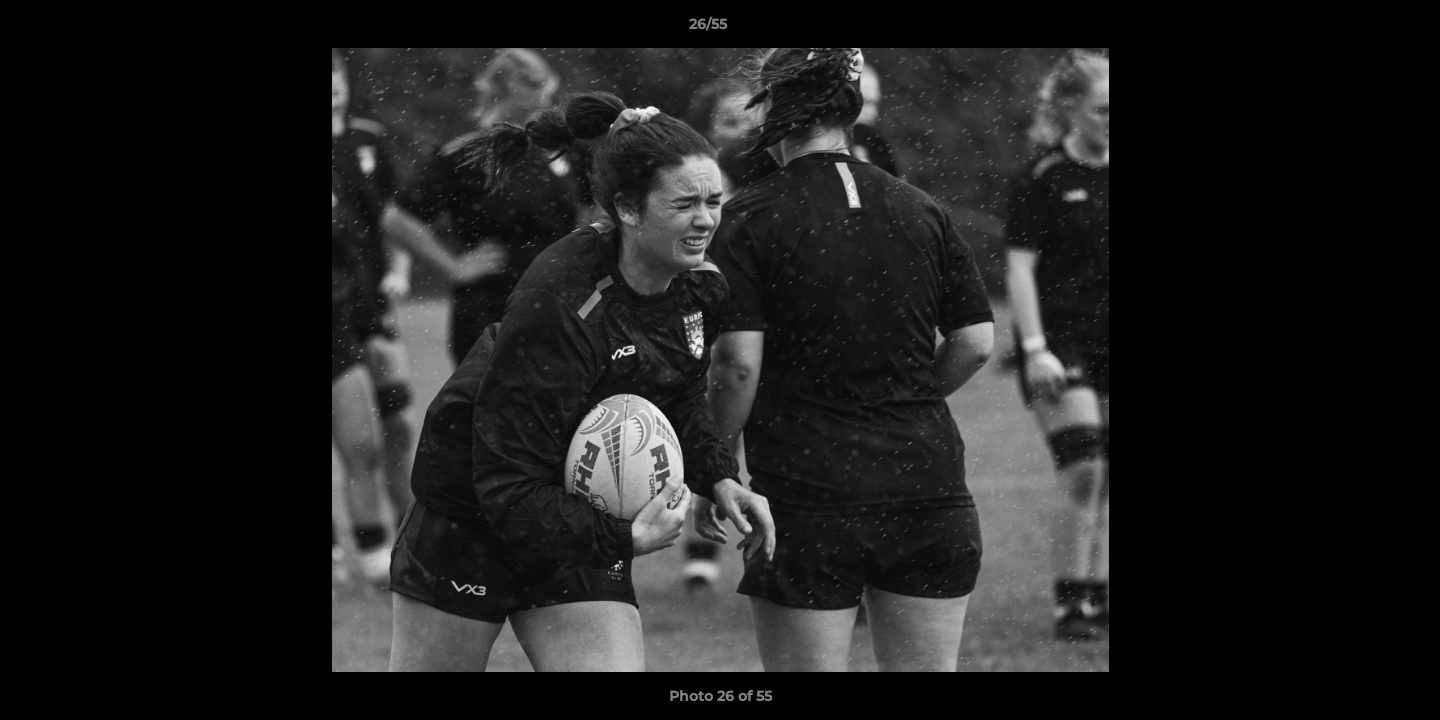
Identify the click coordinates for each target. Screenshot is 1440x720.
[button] (1356, 29)
